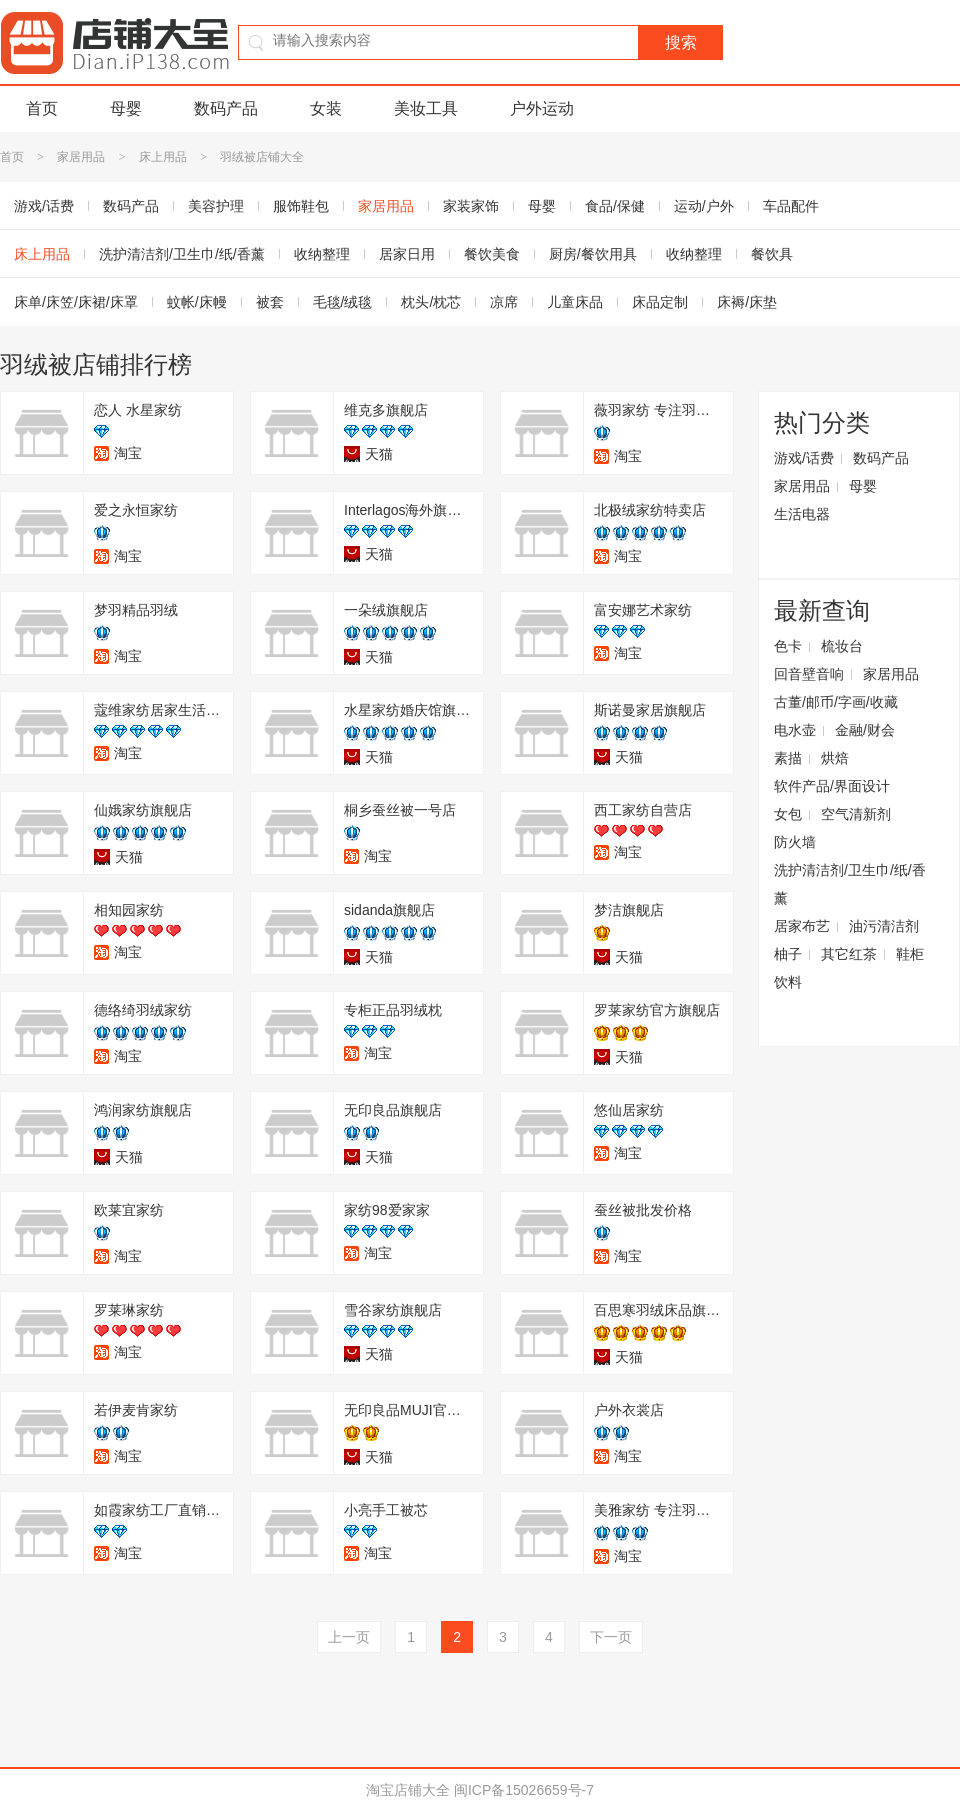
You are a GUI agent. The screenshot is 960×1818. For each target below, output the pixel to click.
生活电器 (802, 514)
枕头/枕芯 (431, 302)
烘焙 (835, 758)
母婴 (126, 108)
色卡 (788, 646)
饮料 (788, 982)
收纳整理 (322, 254)
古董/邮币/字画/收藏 (836, 702)
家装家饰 (471, 206)
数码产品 (226, 108)
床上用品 (163, 157)
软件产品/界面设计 (832, 786)
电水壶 (795, 730)
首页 (42, 108)
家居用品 (81, 157)
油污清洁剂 (884, 926)
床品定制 (660, 302)
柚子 (788, 954)
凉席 (504, 302)
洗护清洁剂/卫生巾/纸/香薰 (182, 254)
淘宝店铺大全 (408, 1790)
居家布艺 (802, 926)
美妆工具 (426, 108)
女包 (788, 814)
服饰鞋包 (301, 206)
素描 (788, 758)
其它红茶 (849, 954)
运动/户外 (704, 206)
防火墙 (795, 842)
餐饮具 (772, 254)
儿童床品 (575, 302)
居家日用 (407, 254)
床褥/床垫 (747, 302)
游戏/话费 (804, 458)
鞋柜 (910, 954)
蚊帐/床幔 (197, 302)
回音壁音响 (809, 674)
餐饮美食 (492, 254)
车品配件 (791, 206)
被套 (270, 302)
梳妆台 (842, 646)
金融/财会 (865, 730)
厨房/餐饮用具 (593, 254)
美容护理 (216, 206)
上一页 (349, 1637)
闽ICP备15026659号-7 (524, 1790)
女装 (326, 108)
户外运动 (542, 108)
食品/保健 (615, 206)
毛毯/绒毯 (343, 302)
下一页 (611, 1637)
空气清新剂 (856, 814)
